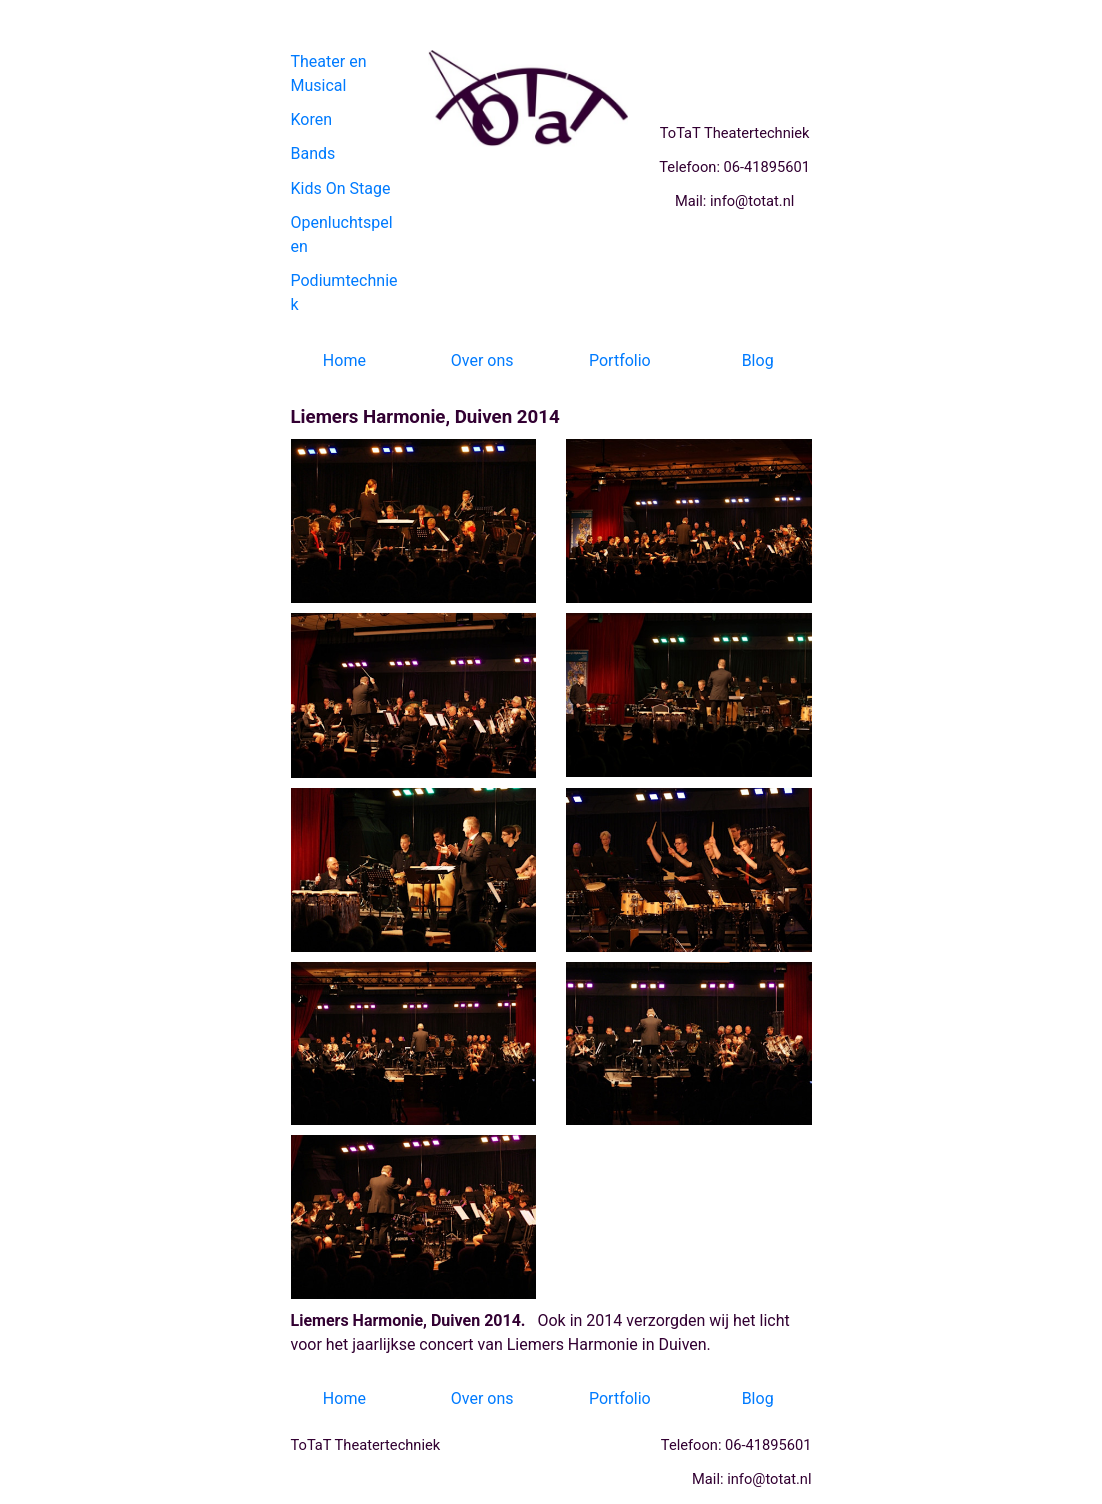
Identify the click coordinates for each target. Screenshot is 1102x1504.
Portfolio (620, 360)
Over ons (482, 360)
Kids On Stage (341, 188)
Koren (312, 119)
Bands (313, 153)
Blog (758, 360)
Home (344, 360)
